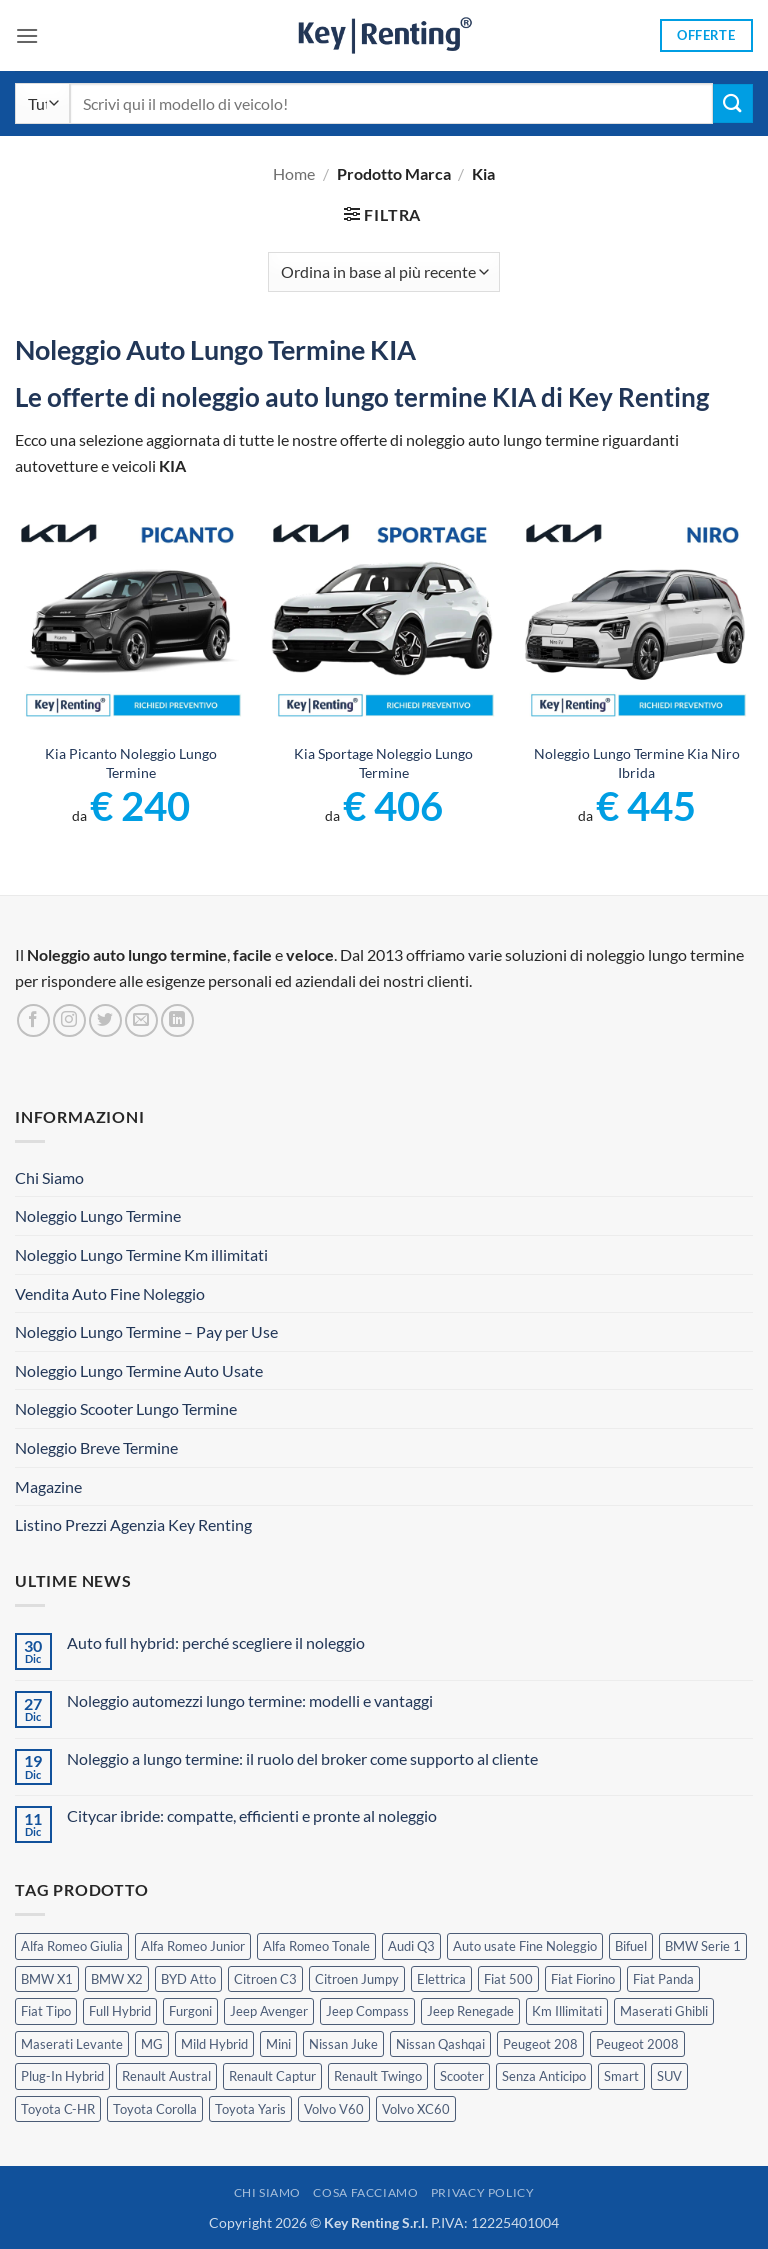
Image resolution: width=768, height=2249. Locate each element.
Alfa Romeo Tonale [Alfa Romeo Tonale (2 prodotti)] (316, 1946)
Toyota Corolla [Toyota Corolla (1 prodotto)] (155, 2109)
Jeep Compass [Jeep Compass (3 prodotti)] (367, 2011)
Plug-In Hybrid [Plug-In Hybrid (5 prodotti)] (62, 2076)
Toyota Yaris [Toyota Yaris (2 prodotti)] (250, 2109)
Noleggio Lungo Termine (98, 1215)
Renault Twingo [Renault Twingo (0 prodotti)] (378, 2076)
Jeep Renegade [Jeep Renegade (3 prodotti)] (470, 2011)
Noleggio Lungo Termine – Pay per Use (146, 1331)
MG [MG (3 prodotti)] (152, 2044)
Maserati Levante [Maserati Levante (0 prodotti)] (72, 2044)
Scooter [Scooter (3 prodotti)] (462, 2076)
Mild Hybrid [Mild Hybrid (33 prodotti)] (214, 2044)
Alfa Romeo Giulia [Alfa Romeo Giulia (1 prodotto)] (72, 1946)
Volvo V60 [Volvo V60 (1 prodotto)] (334, 2109)
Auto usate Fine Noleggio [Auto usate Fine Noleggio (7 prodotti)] (525, 1946)
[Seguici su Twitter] (105, 1020)
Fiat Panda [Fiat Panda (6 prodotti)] (663, 1979)
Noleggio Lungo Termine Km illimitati (141, 1254)
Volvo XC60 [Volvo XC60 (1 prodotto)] (416, 2109)
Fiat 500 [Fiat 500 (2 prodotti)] (508, 1979)
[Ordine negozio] (383, 272)
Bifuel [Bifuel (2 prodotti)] (631, 1946)
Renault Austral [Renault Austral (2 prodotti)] (166, 2076)
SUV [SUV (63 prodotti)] (669, 2076)
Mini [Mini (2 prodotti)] (278, 2044)
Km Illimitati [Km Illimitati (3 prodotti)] (567, 2011)
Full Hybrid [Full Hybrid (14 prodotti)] (120, 2011)
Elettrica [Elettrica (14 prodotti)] (441, 1979)
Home (294, 173)
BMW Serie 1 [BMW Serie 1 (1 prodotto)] (703, 1946)
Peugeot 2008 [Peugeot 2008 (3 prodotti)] (637, 2044)
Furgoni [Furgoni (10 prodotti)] (190, 2011)
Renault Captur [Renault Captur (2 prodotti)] (272, 2076)
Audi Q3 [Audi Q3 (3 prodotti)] (411, 1946)
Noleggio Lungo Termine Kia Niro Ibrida (637, 763)
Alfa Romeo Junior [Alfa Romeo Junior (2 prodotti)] (193, 1946)
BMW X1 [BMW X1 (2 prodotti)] (47, 1979)
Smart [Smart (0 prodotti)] (621, 2076)
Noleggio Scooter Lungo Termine (126, 1408)
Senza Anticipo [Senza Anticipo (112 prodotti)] (544, 2076)
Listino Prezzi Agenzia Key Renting (133, 1524)
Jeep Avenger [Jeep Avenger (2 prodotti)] (269, 2011)
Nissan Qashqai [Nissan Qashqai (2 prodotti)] (440, 2044)
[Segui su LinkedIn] (177, 1020)
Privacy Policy (483, 2192)
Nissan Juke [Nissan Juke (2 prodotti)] (343, 2044)
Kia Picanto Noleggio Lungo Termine (131, 763)
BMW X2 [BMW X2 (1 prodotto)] (117, 1979)
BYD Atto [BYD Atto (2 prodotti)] (188, 1979)
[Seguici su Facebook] (33, 1020)
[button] (27, 35)
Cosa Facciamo (365, 2192)
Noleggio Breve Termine (96, 1447)
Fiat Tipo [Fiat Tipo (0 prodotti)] (46, 2011)
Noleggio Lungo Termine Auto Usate (139, 1370)
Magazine (48, 1486)
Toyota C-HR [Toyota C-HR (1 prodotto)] (58, 2109)
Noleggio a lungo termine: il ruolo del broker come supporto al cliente (302, 1758)
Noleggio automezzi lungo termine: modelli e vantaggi (250, 1700)
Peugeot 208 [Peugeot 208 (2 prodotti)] (540, 2044)
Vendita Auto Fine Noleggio (110, 1293)
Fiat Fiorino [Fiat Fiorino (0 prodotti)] (583, 1979)
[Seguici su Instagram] (69, 1020)
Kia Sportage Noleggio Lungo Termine (383, 763)
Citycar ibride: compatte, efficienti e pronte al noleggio (252, 1815)
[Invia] (733, 103)
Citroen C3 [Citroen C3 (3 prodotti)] (265, 1979)
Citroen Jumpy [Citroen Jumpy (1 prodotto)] (357, 1979)
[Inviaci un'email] (141, 1020)
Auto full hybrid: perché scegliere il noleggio (216, 1642)
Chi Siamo (49, 1177)
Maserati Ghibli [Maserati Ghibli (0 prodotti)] (664, 2011)
